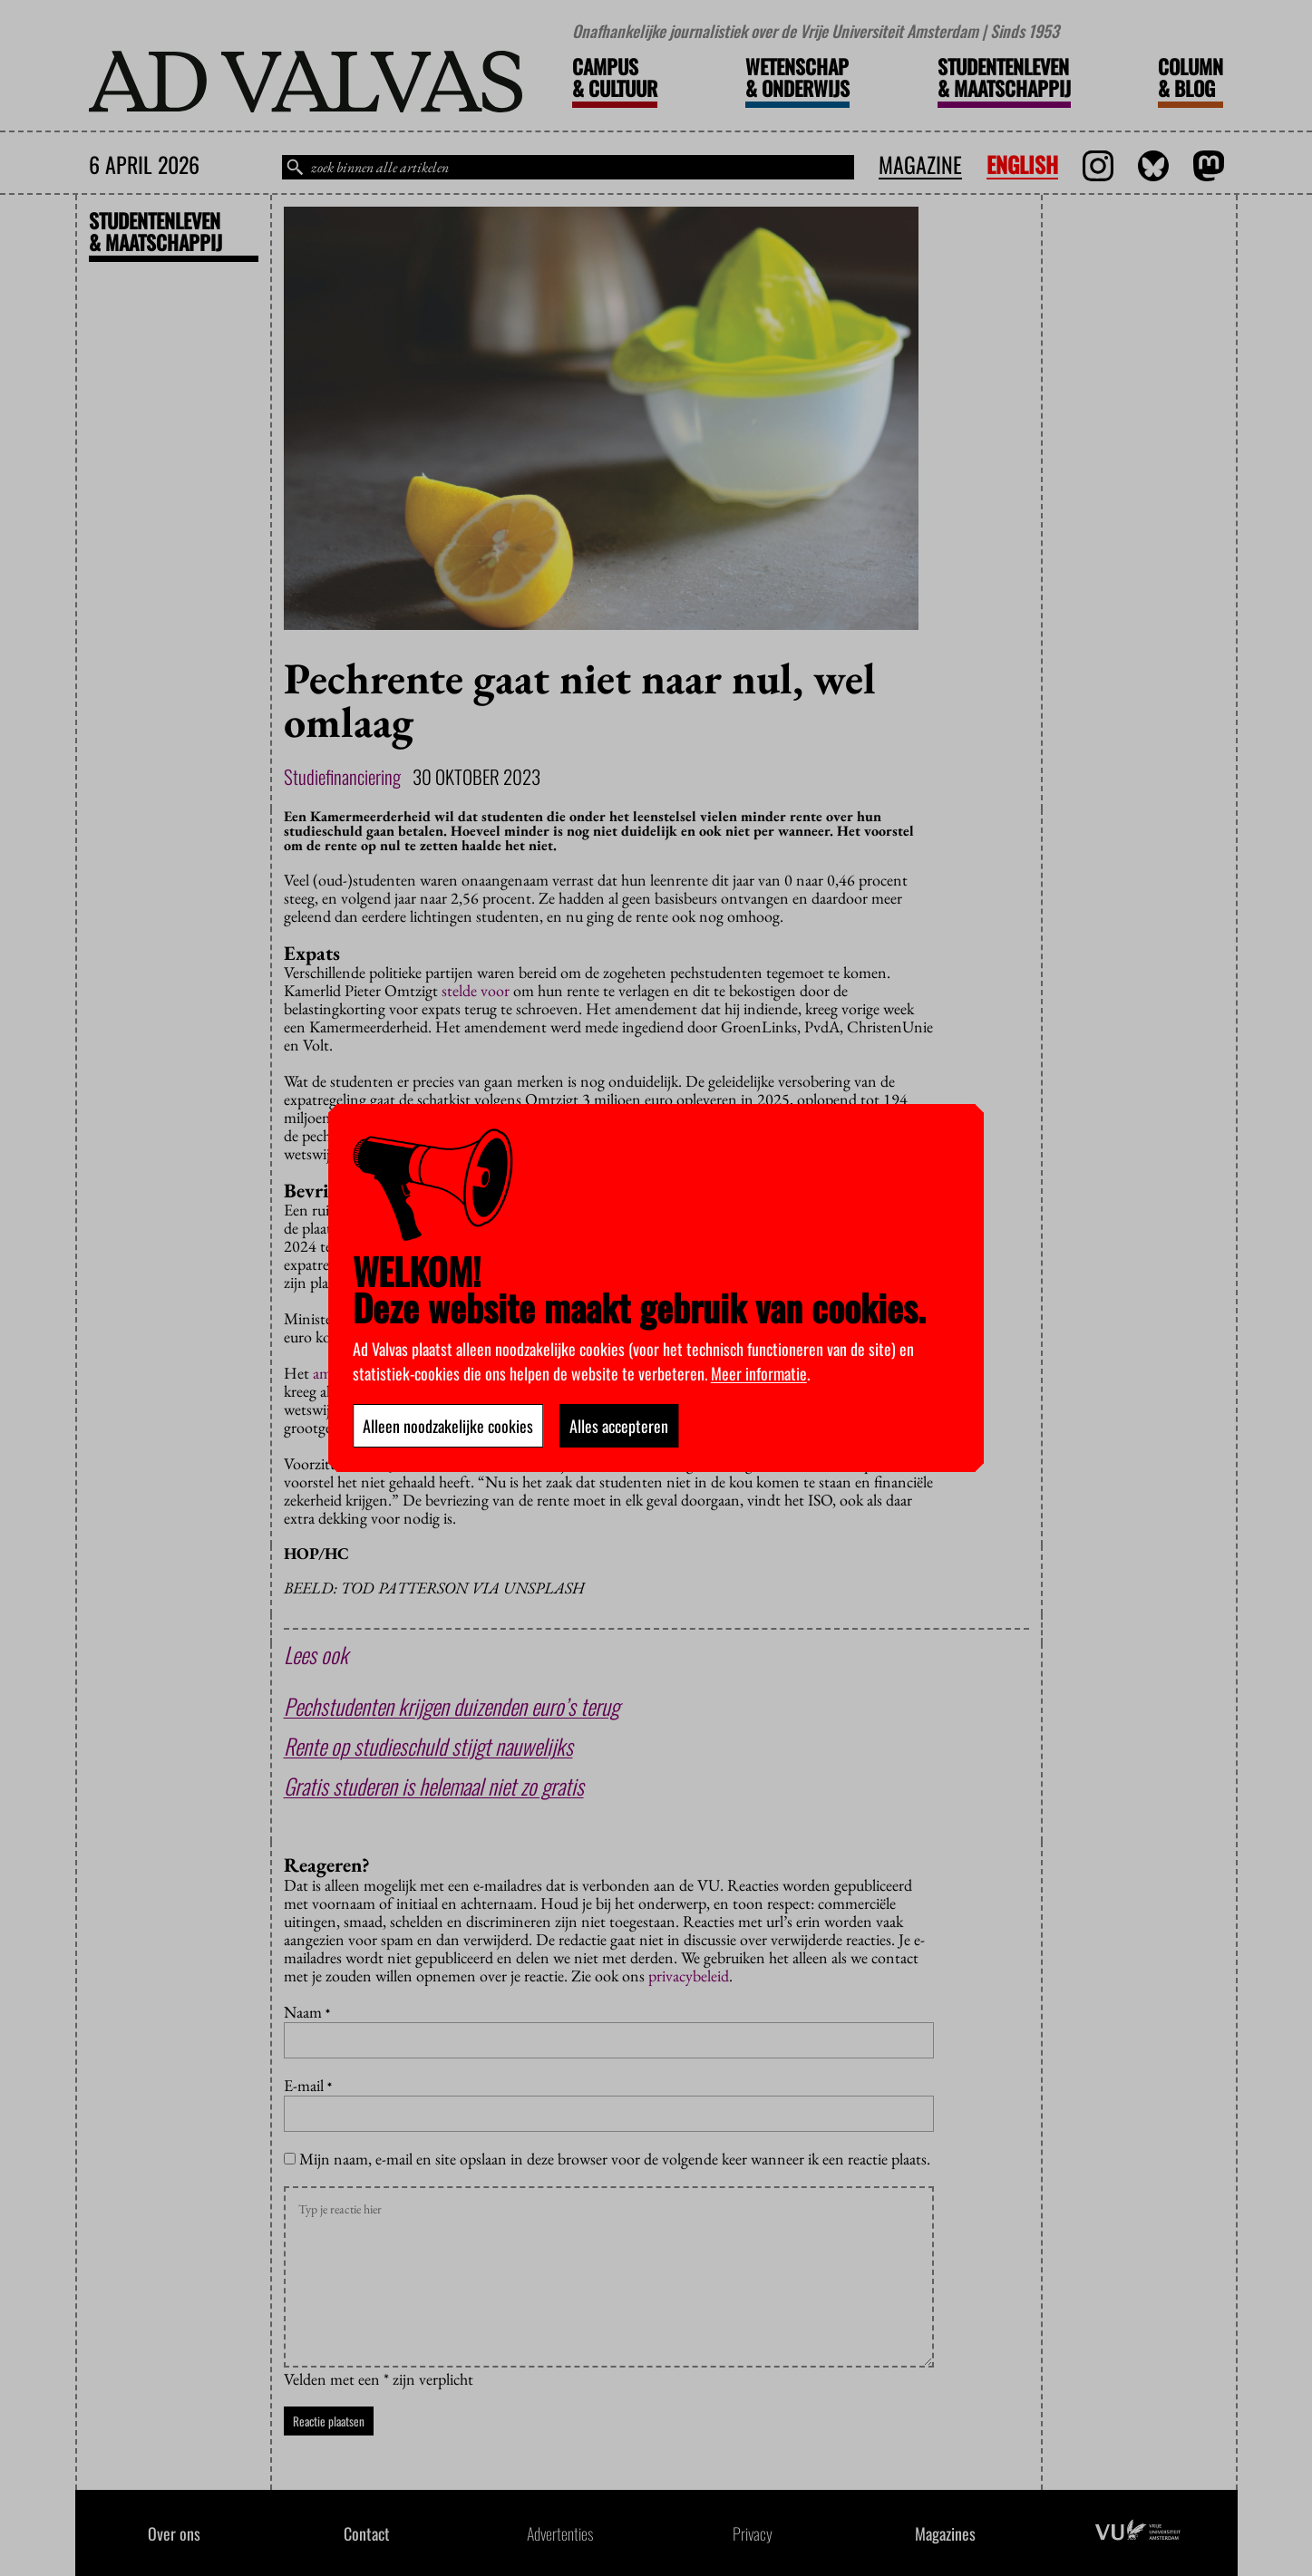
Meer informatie (759, 1373)
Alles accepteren (618, 1426)
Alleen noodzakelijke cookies (448, 1426)
